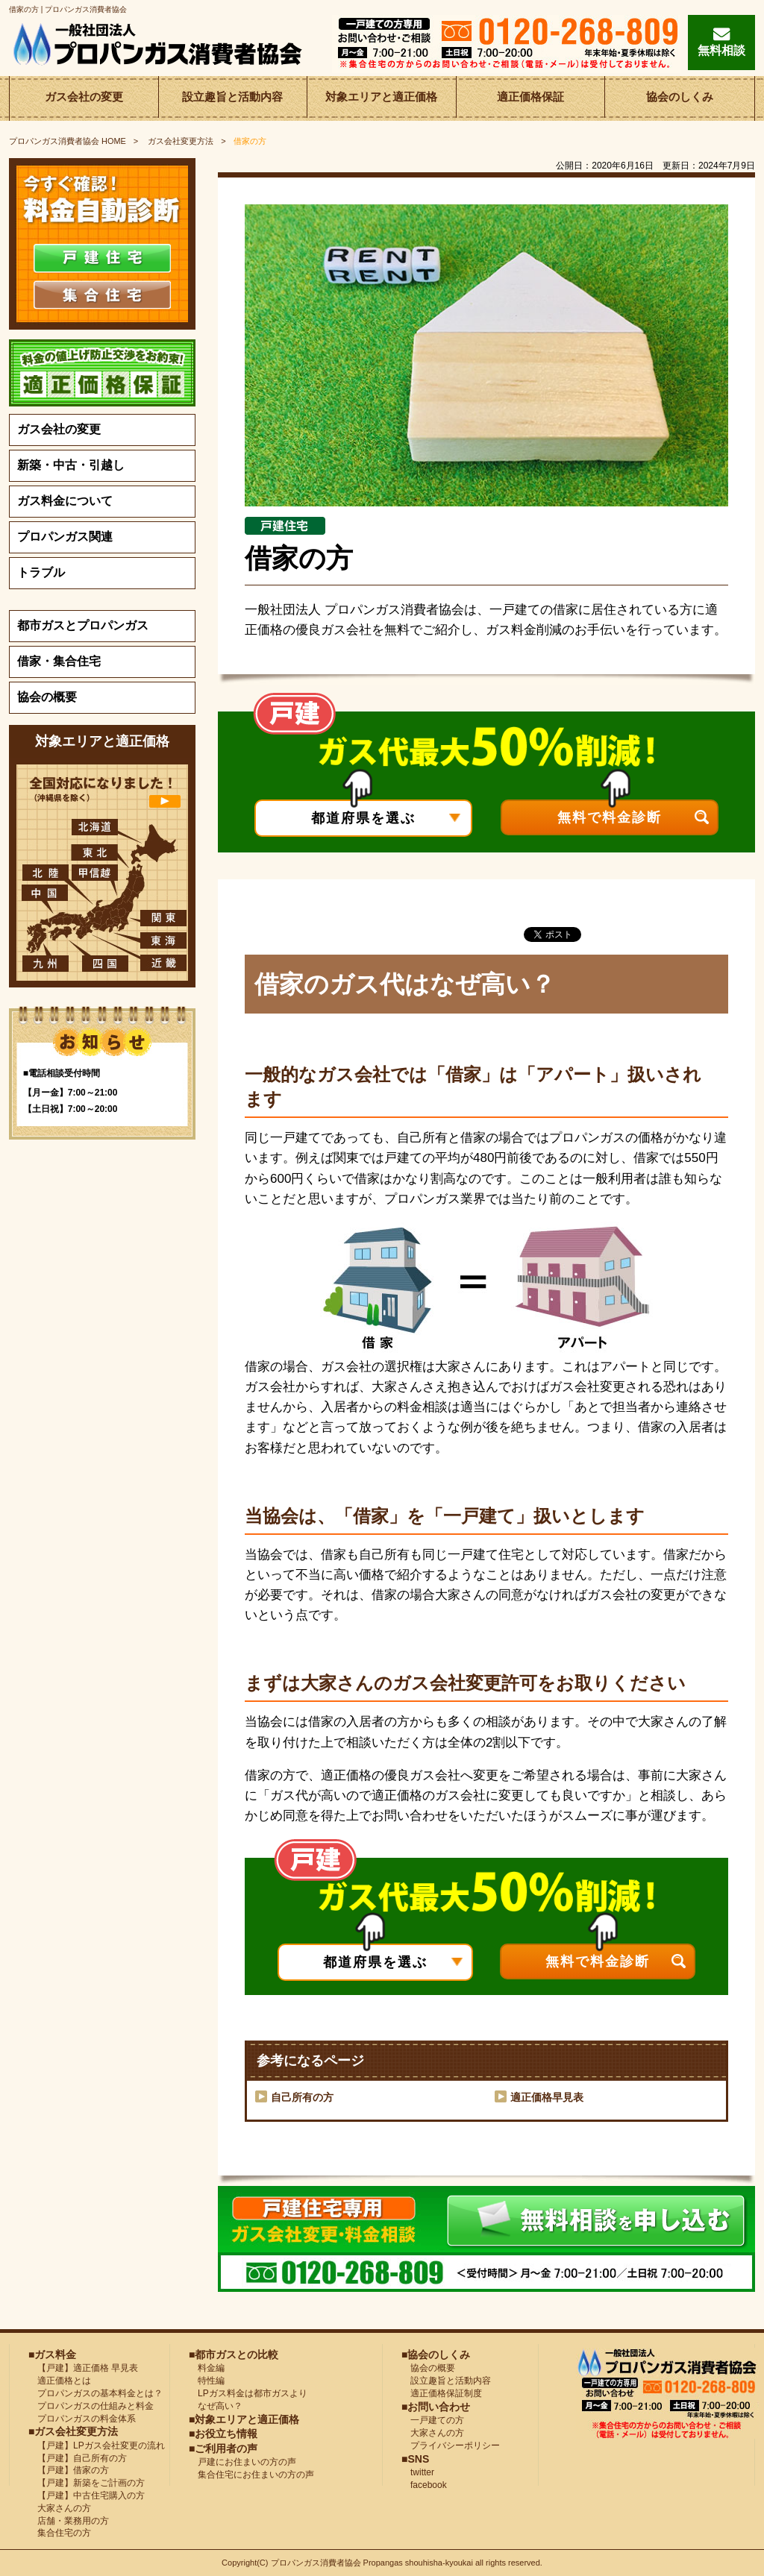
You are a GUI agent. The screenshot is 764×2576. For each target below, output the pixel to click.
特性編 (207, 2380)
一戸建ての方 (437, 2420)
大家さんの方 (59, 2508)
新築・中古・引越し (71, 465)
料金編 (207, 2368)
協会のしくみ (680, 98)
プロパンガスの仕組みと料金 (91, 2406)
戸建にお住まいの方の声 (242, 2462)
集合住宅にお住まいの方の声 (251, 2474)
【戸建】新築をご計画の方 (86, 2483)
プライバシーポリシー (450, 2445)
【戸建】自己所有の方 (77, 2458)
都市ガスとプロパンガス (82, 625)
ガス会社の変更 (83, 98)
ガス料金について (65, 500)
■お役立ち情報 (223, 2434)
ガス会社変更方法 (181, 140)
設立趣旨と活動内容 (232, 98)
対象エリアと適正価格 (381, 98)
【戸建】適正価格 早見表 (83, 2368)
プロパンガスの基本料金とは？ (95, 2393)
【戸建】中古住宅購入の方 (86, 2495)
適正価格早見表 (546, 2097)
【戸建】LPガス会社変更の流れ (96, 2445)
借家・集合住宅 (59, 661)
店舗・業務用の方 (68, 2521)
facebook (424, 2485)
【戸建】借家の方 (68, 2470)
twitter (417, 2472)
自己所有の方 (302, 2097)
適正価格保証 (530, 98)
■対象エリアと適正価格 (244, 2419)
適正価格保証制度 (441, 2393)
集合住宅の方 (59, 2533)
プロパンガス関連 (65, 536)
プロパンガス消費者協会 (317, 2562)
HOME (67, 140)
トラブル (41, 572)
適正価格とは (59, 2380)
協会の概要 (47, 697)
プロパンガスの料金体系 (82, 2418)
